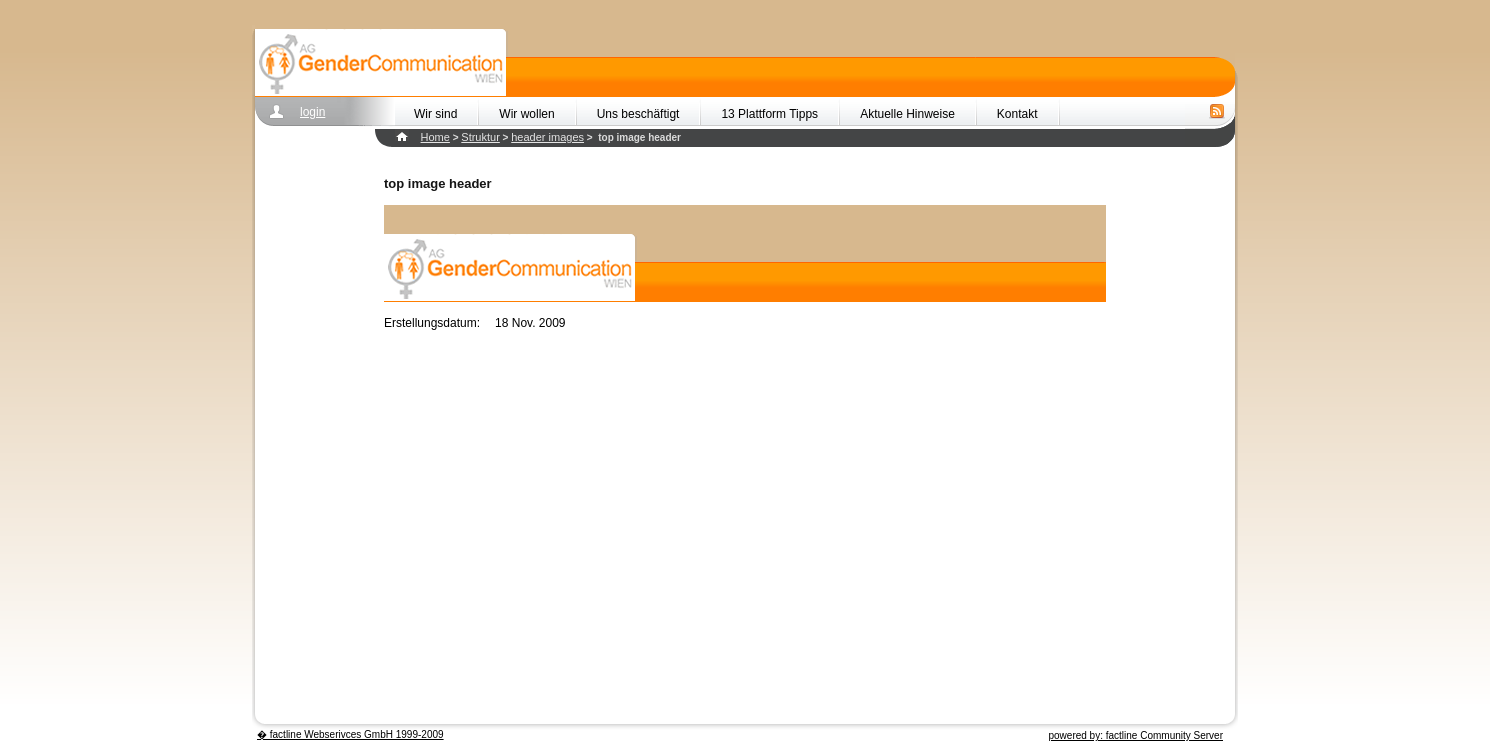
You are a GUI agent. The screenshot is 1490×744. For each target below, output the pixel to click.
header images (547, 137)
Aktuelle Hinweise (907, 114)
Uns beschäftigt (638, 114)
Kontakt (1017, 114)
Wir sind (435, 114)
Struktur (480, 137)
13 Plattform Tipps (769, 114)
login (312, 112)
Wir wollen (526, 114)
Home (435, 137)
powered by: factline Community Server (1135, 735)
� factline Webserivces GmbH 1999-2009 (350, 734)
